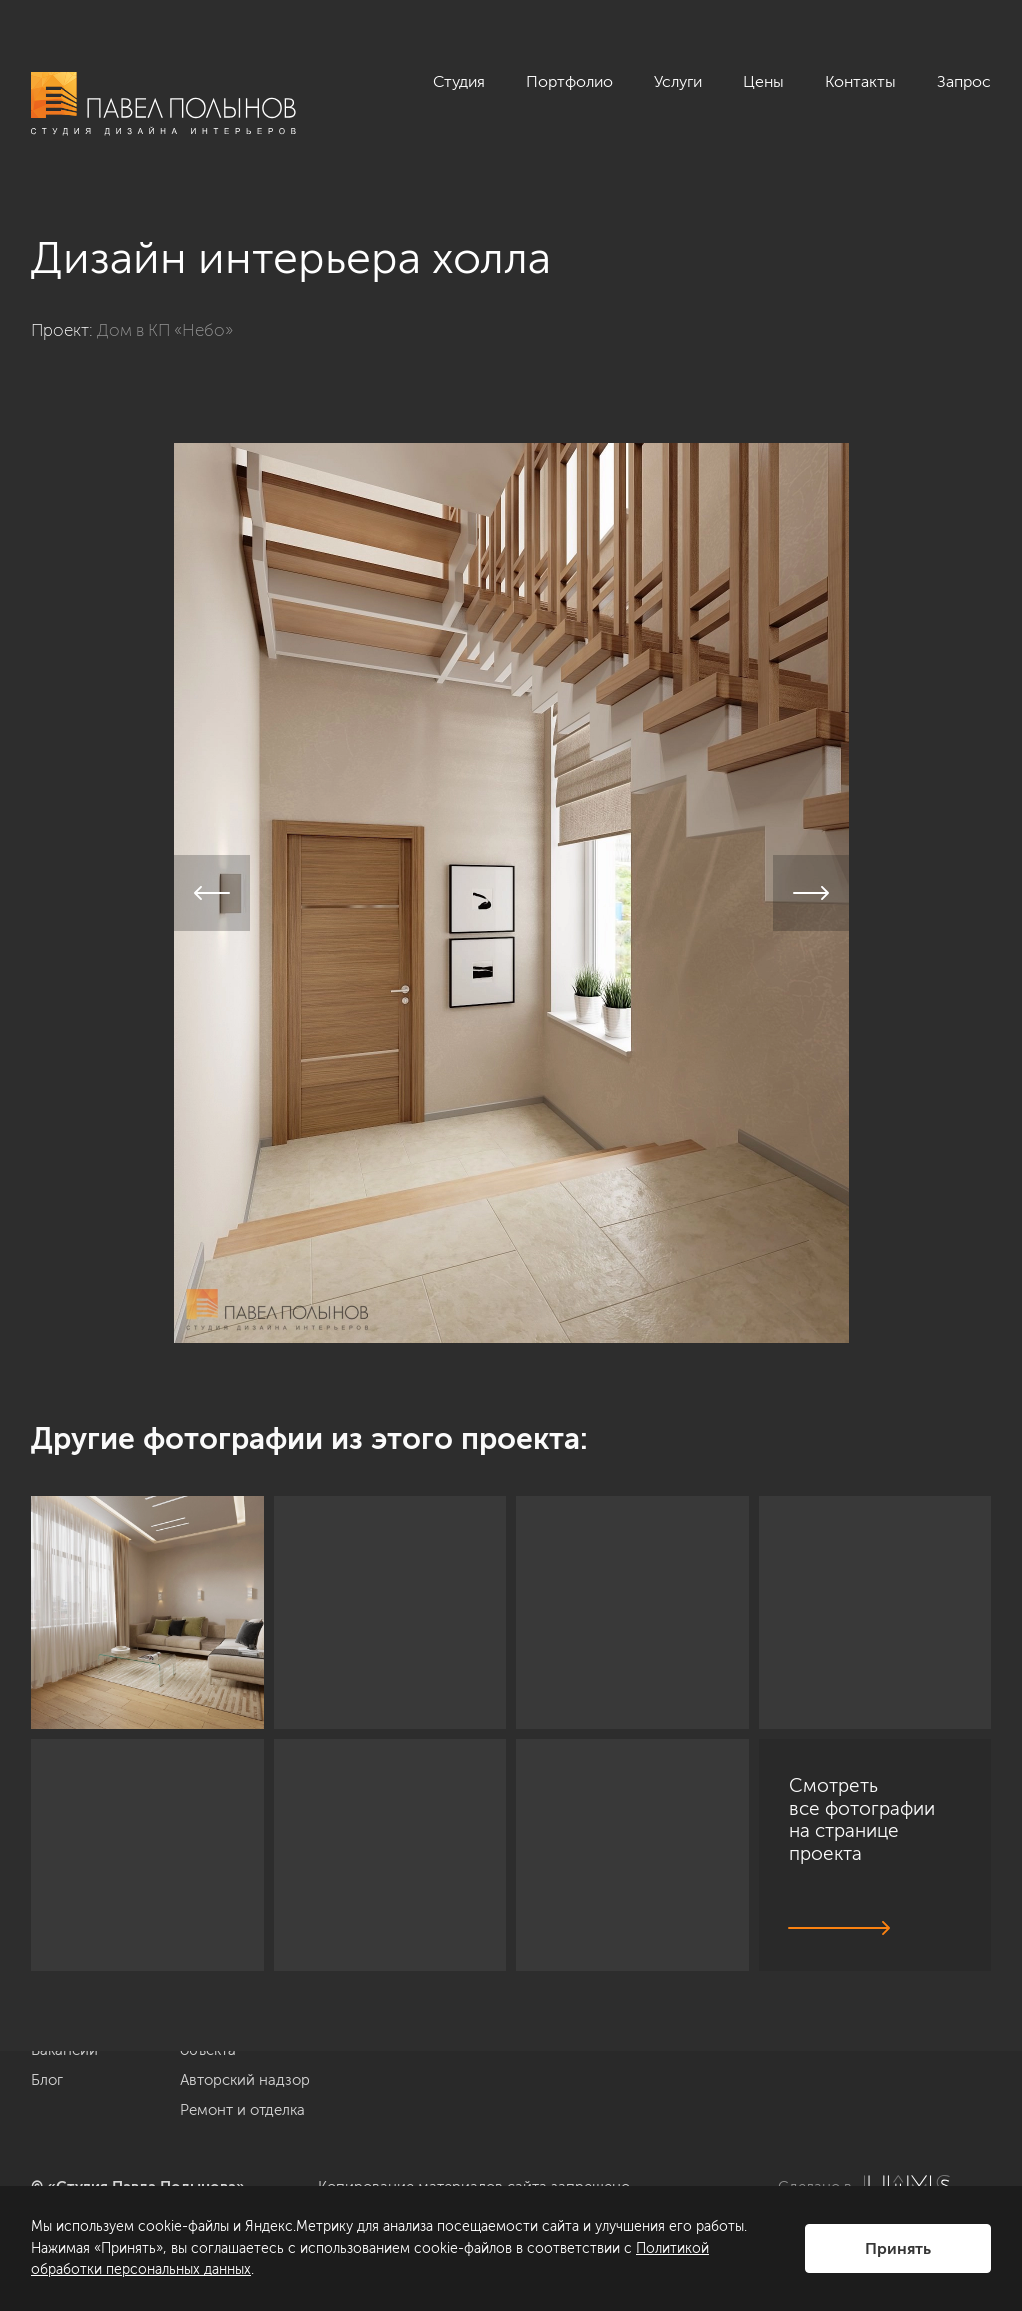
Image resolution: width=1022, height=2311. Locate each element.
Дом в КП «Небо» (165, 330)
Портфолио (569, 81)
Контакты (860, 81)
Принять (898, 2248)
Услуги (678, 81)
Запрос (964, 81)
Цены (763, 81)
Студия (459, 81)
